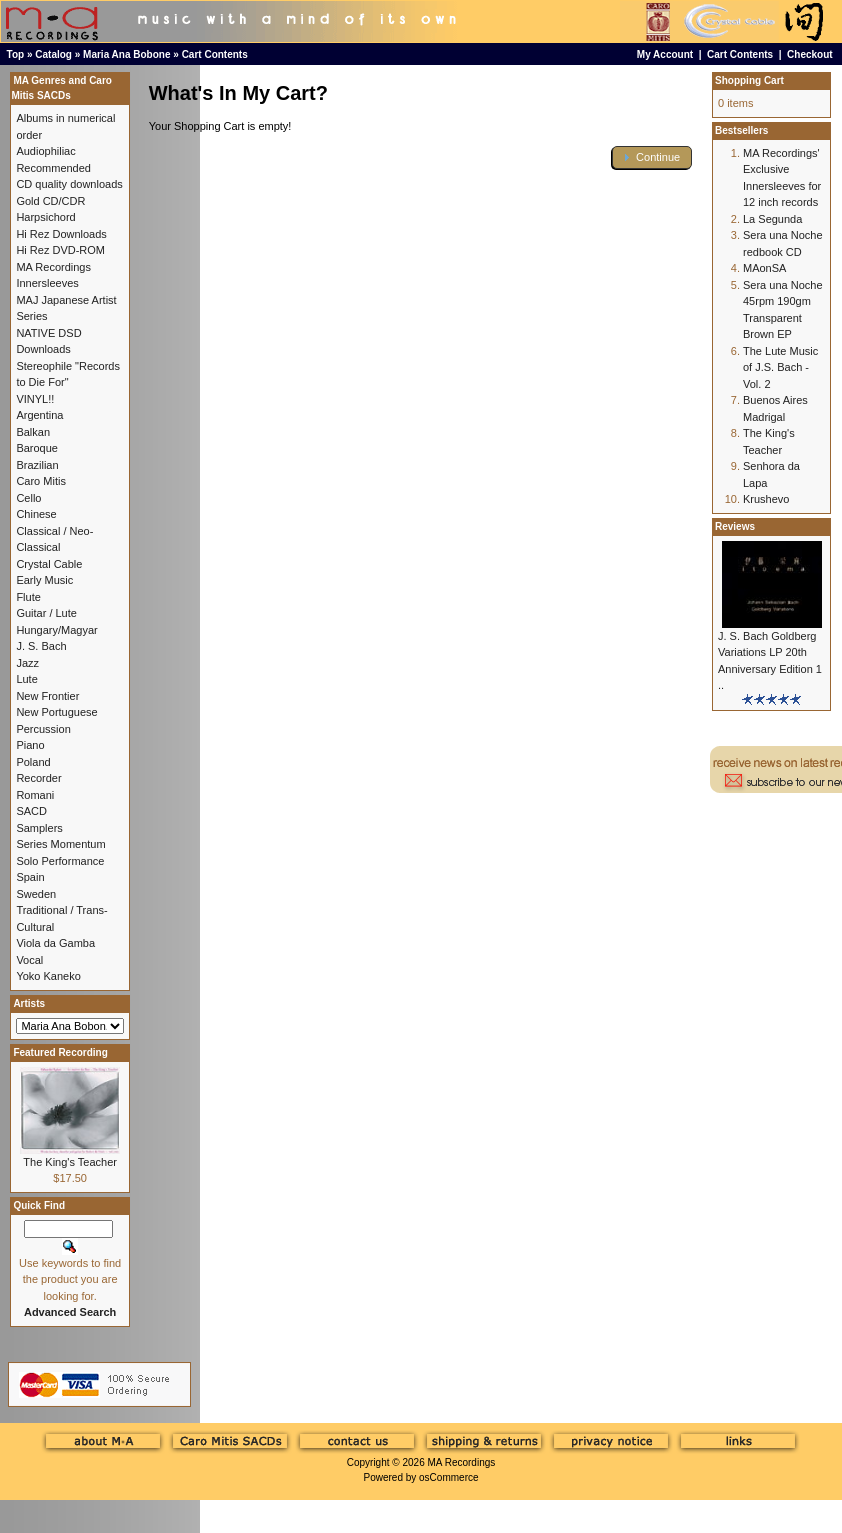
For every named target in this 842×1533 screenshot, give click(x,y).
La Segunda (772, 219)
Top (16, 54)
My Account (665, 54)
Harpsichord (45, 217)
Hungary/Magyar (56, 630)
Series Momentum (60, 844)
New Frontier (47, 696)
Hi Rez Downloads (61, 234)
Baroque (37, 448)
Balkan (33, 432)
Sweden (36, 894)
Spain (30, 877)
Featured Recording (60, 1052)
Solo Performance (60, 861)
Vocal (29, 960)
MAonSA (764, 268)
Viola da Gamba (55, 943)
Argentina (39, 415)
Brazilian (37, 465)
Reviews (735, 526)
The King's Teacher (70, 1162)
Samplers (39, 828)
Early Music (44, 580)
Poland (33, 762)
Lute (26, 679)
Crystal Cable (49, 564)
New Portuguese (56, 712)
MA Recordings (461, 1462)
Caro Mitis (41, 481)
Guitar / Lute (46, 613)
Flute (28, 597)
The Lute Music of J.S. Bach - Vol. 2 (780, 367)
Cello (28, 498)
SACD (31, 811)
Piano (30, 745)
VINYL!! (35, 399)
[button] (652, 157)
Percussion (43, 729)
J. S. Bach (41, 646)
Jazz (27, 663)
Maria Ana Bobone (126, 54)
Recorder (38, 778)
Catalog (53, 54)
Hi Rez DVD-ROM (60, 250)
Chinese (36, 514)
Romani (35, 795)
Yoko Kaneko (48, 976)
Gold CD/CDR (50, 201)
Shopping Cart (749, 80)
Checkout (810, 54)
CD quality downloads (69, 184)
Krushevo (766, 499)
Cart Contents (215, 54)
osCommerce (448, 1477)
